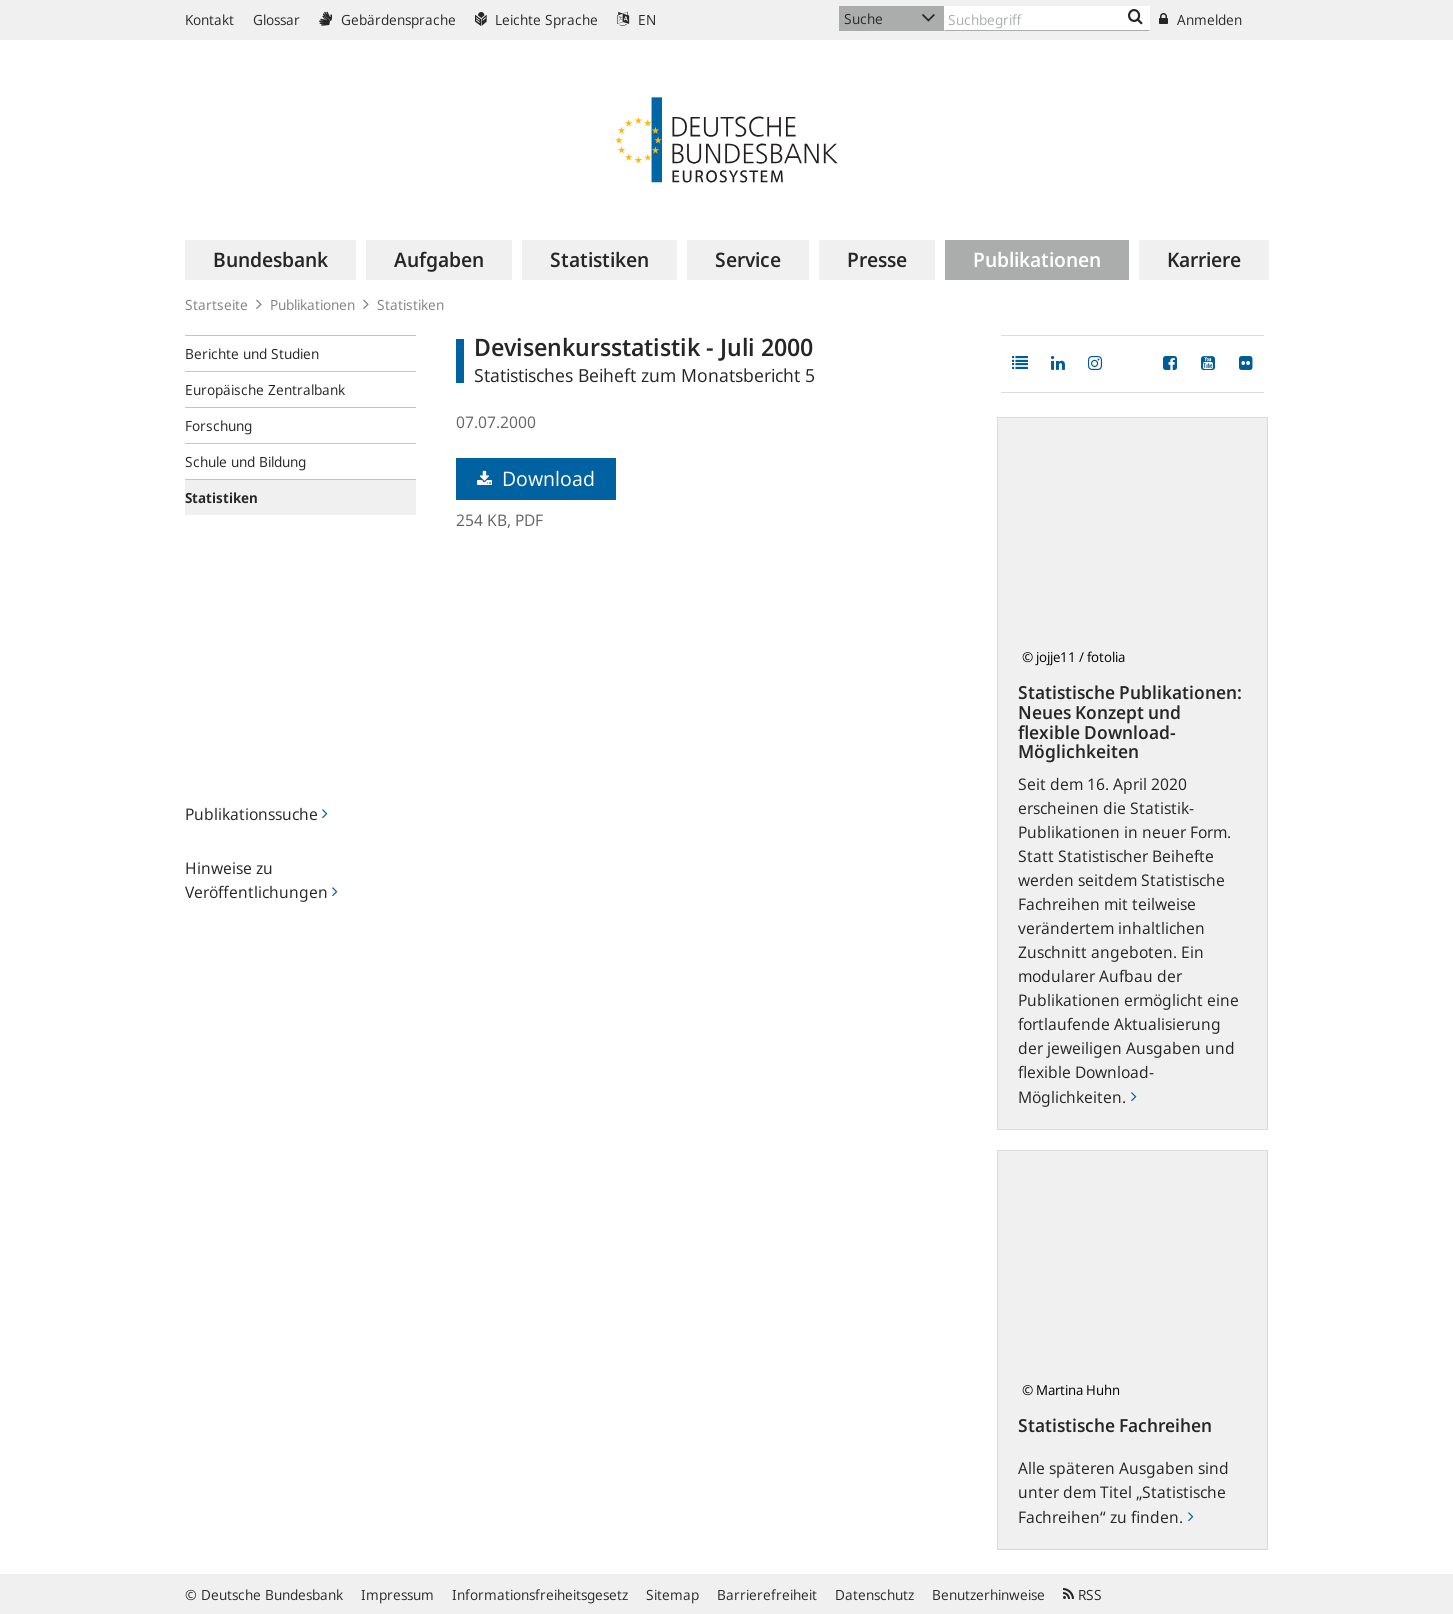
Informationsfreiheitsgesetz (540, 1594)
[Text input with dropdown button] (1047, 18)
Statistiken (410, 304)
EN (636, 19)
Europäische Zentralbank (265, 389)
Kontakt (209, 19)
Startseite (216, 304)
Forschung (218, 425)
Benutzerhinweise (988, 1594)
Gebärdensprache (387, 19)
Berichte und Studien (252, 353)
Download (536, 478)
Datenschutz (874, 1594)
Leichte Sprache (536, 19)
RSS (1082, 1594)
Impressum (397, 1594)
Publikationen (312, 304)
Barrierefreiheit (767, 1594)
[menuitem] (270, 260)
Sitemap (672, 1594)
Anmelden (1200, 19)
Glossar (276, 19)
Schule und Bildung (245, 461)
